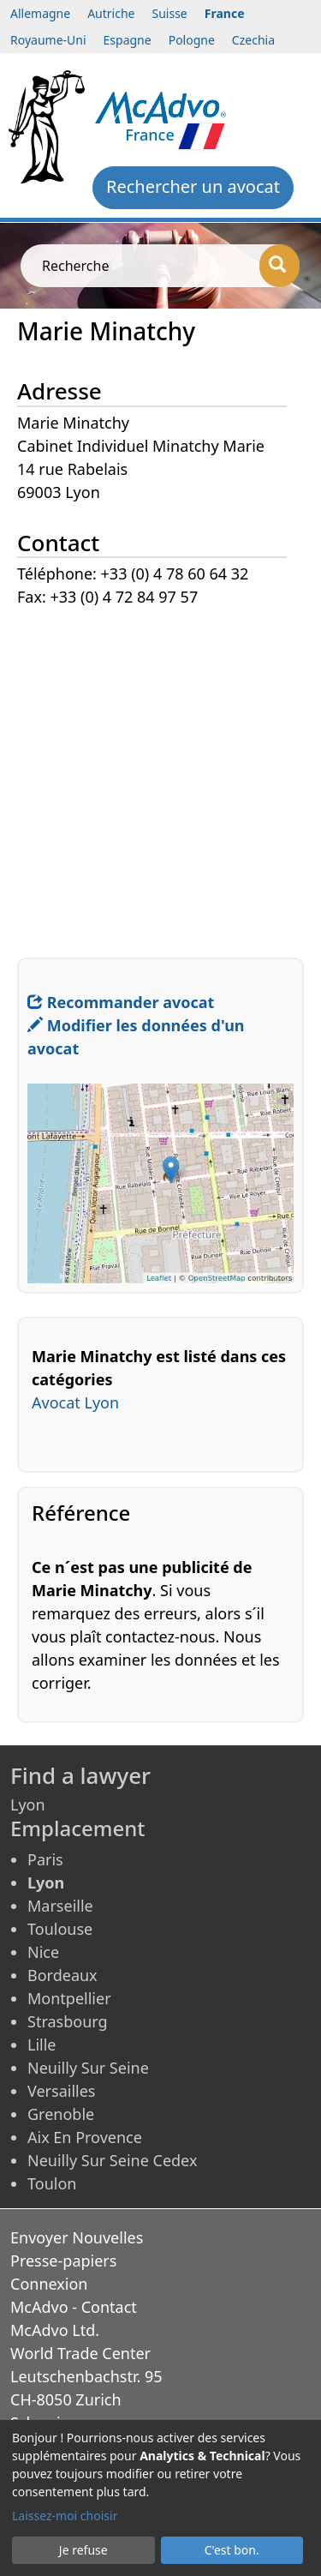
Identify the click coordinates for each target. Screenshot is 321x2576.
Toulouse (59, 1928)
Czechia (253, 40)
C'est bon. (232, 2550)
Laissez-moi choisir (64, 2515)
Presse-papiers (63, 2260)
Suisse (169, 13)
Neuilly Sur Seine (88, 2067)
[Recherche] (279, 265)
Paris (45, 1859)
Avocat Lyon (75, 1402)
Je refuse (83, 2550)
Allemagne (40, 13)
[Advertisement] (160, 770)
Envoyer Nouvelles (76, 2237)
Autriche (110, 13)
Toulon (51, 2183)
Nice (43, 1952)
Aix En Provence (84, 2137)
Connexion (49, 2283)
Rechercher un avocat (193, 186)
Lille (41, 2044)
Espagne (128, 40)
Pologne (192, 40)
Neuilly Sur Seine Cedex (112, 2160)
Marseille (60, 1905)
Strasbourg (67, 2021)
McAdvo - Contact (73, 2307)
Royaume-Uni (48, 40)
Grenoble (60, 2114)
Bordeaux (62, 1975)
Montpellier (69, 1998)
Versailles (61, 2091)
